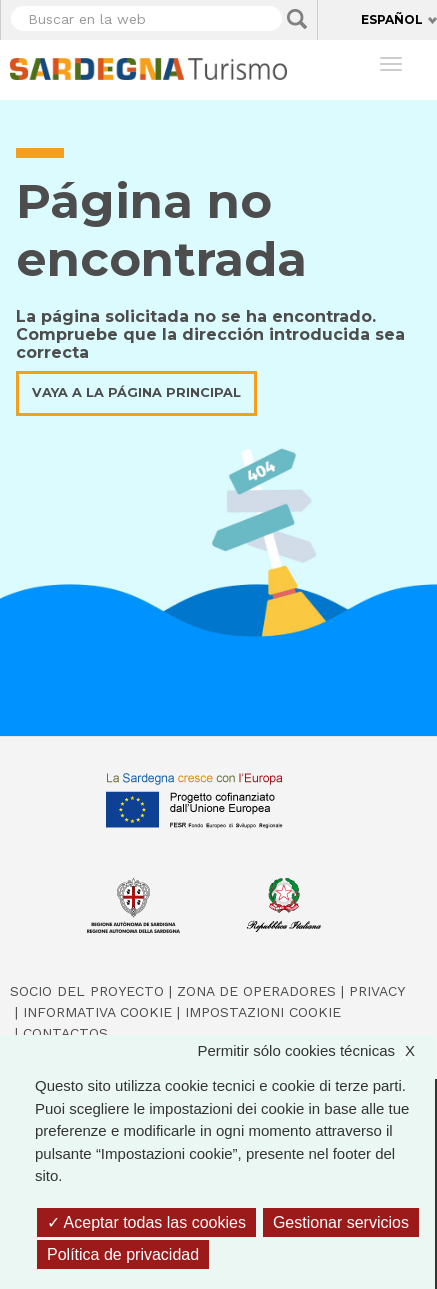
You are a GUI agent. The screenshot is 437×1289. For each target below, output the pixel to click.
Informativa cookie (97, 1012)
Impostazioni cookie (263, 1012)
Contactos (65, 1033)
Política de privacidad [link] (123, 1254)
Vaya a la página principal (136, 392)
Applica (297, 19)
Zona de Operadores (256, 991)
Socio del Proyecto (87, 991)
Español (392, 19)
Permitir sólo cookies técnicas (316, 1051)
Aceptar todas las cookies (146, 1222)
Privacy (377, 991)
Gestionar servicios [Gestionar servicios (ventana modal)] (341, 1222)
